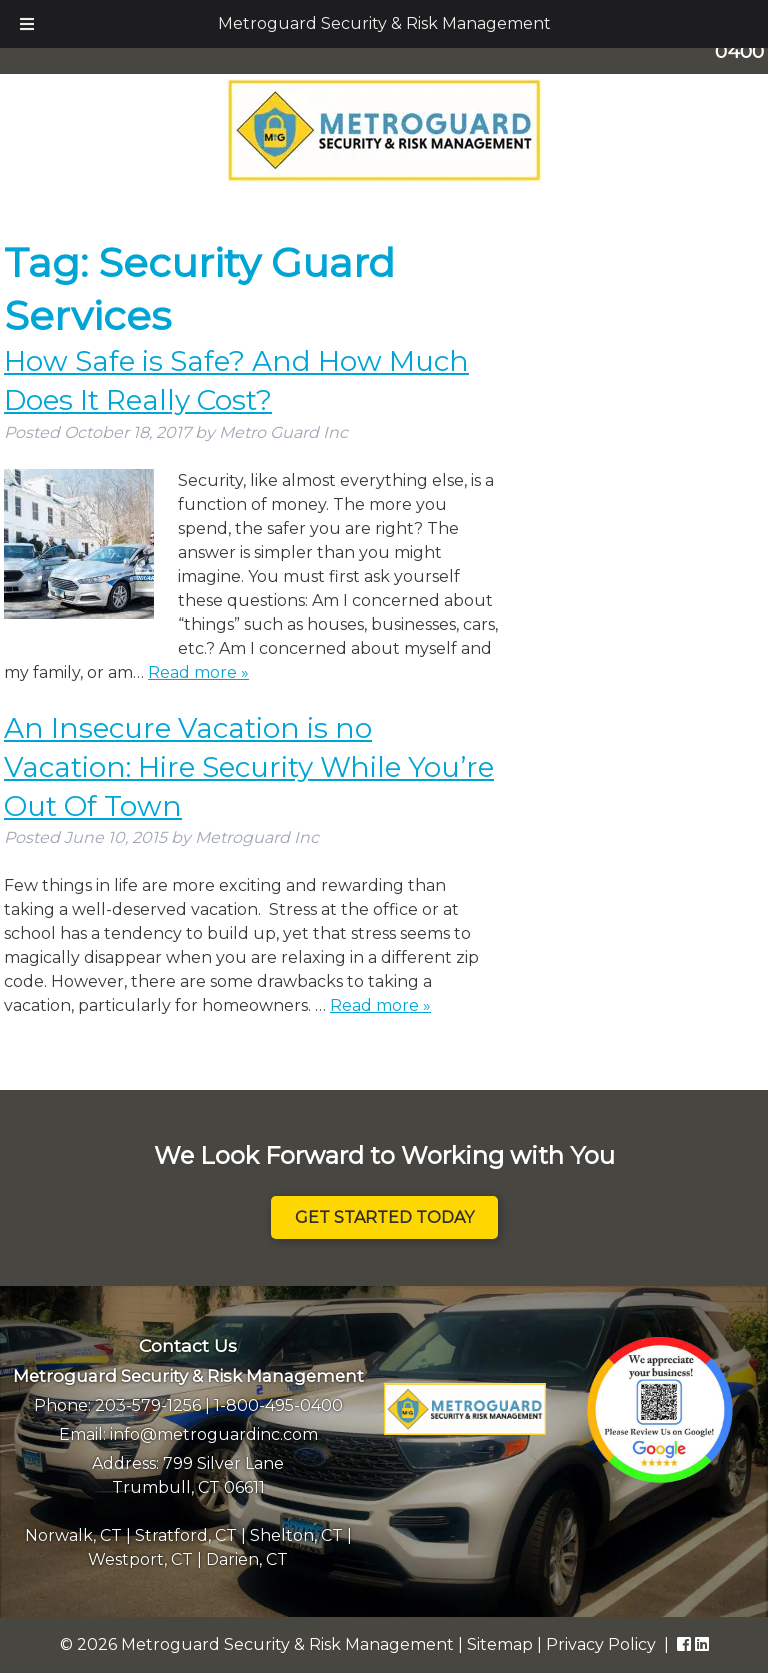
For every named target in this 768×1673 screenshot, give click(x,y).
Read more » (198, 672)
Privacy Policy (601, 1644)
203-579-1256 (148, 1405)
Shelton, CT (296, 1535)
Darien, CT (247, 1559)
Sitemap (500, 1644)
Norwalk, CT (73, 1535)
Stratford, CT (186, 1535)
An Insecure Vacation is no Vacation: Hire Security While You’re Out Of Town (249, 767)
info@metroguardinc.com (214, 1434)
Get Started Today (384, 1217)
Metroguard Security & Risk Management (384, 23)
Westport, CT (140, 1559)
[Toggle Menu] (27, 24)
